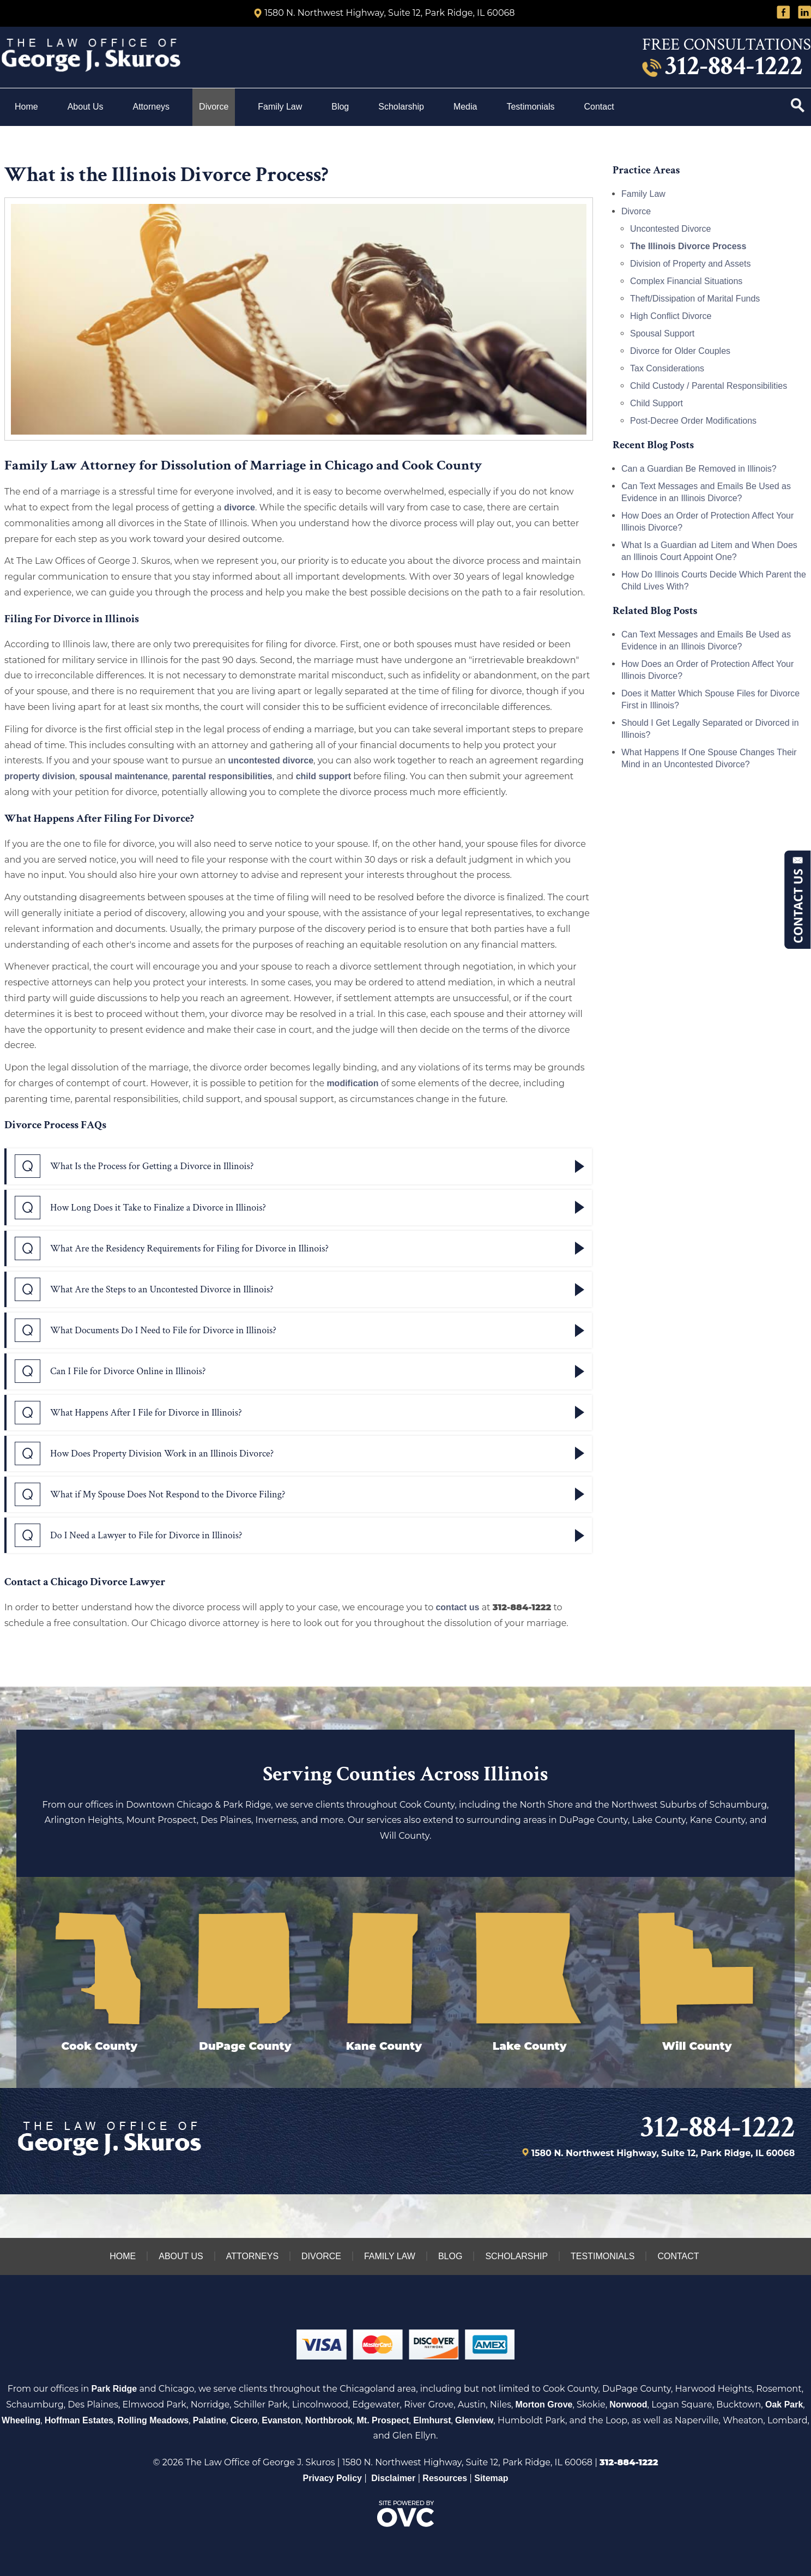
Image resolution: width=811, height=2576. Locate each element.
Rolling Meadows (153, 2420)
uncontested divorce (270, 760)
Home (26, 106)
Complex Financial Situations (686, 281)
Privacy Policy (332, 2478)
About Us (86, 106)
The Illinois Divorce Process (688, 246)
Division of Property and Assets (690, 263)
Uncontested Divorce (670, 228)
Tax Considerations (667, 368)
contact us (457, 1607)
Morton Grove (544, 2404)
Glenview (474, 2420)
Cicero (244, 2420)
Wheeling (21, 2420)
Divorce (213, 106)
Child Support (656, 403)
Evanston (281, 2420)
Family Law (280, 106)
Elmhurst (432, 2420)
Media (465, 106)
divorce (239, 507)
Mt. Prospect (383, 2420)
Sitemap (491, 2478)
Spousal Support (662, 333)
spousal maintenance (123, 776)
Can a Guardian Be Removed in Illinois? (699, 468)
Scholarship (401, 106)
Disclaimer (393, 2478)
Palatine (209, 2420)
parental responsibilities (222, 776)
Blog (340, 106)
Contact (600, 106)
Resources (444, 2478)
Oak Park (784, 2404)
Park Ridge (114, 2388)
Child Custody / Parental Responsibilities (708, 385)
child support (323, 776)
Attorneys (151, 106)
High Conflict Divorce (670, 316)
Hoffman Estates (79, 2420)
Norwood (628, 2404)
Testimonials (530, 106)
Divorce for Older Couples (680, 351)
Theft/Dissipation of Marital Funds (695, 298)
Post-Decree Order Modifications (693, 420)
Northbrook (329, 2420)
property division (39, 776)
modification (352, 1083)
